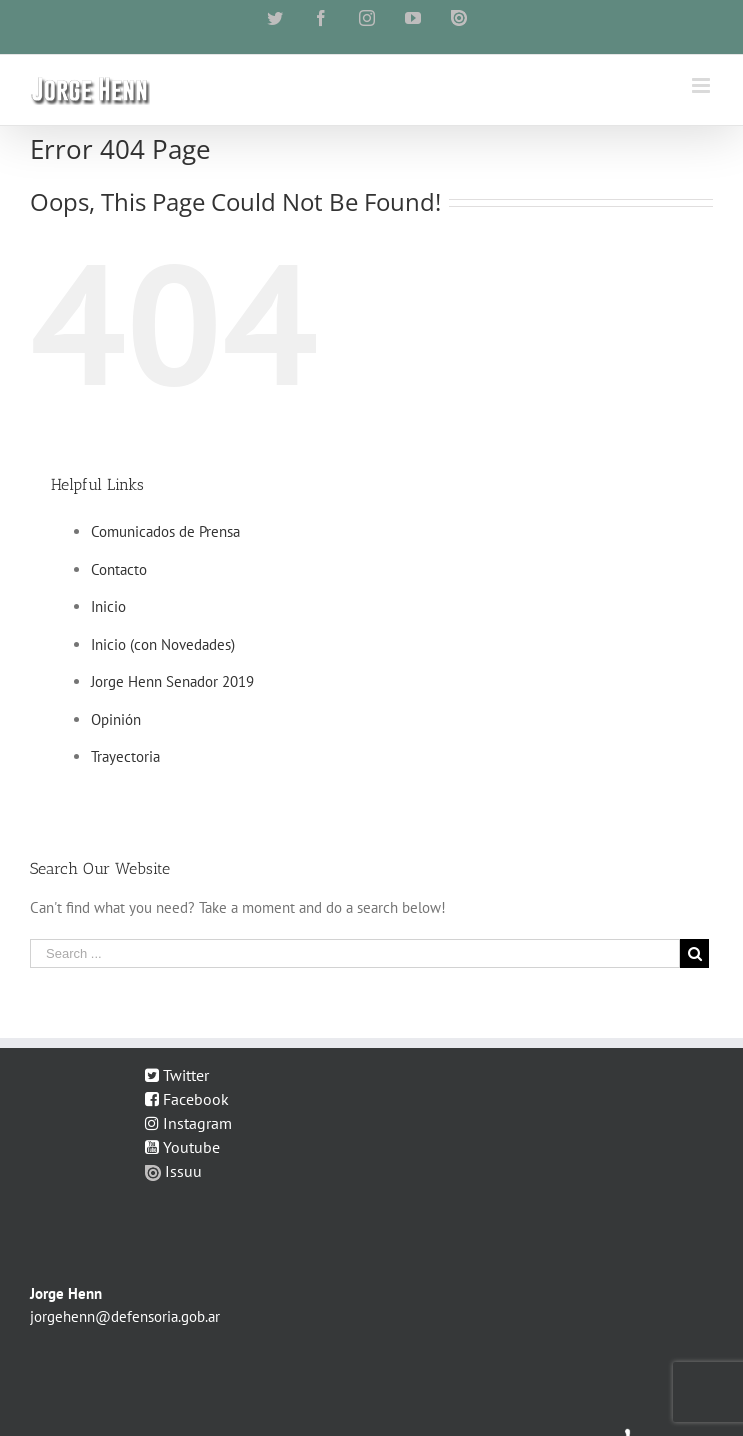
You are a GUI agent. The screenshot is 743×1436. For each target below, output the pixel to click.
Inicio (108, 606)
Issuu (173, 1171)
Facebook (187, 1099)
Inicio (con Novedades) (163, 644)
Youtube (182, 1147)
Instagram (188, 1123)
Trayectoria (125, 756)
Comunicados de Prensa (165, 531)
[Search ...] (355, 953)
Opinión (116, 719)
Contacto (119, 569)
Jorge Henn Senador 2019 (172, 681)
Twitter (177, 1075)
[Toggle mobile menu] (702, 85)
